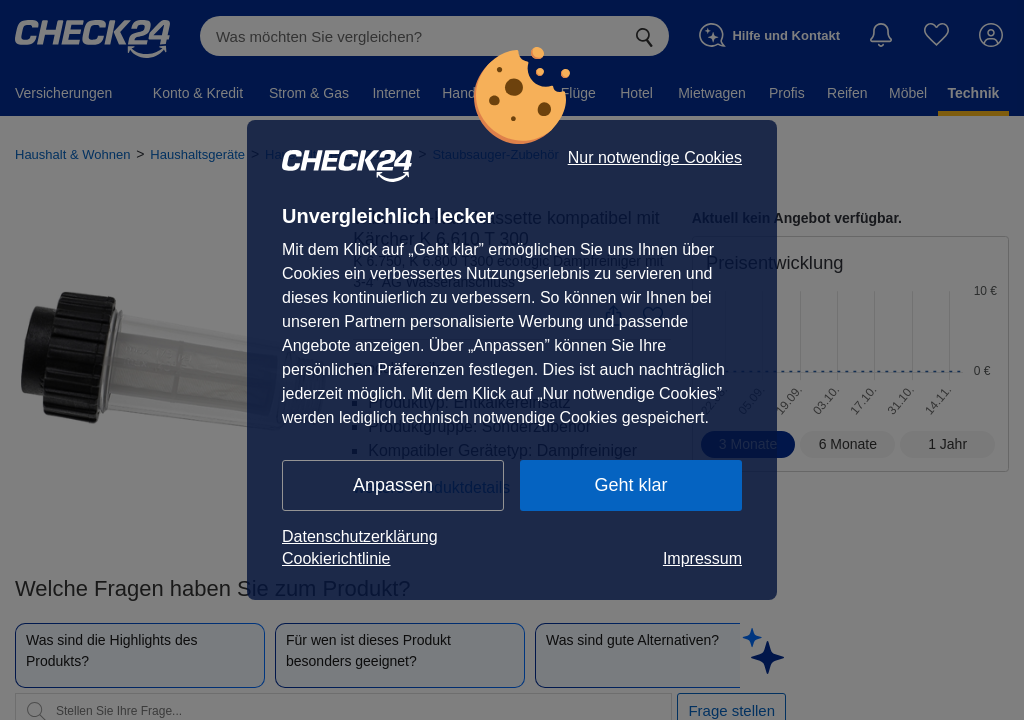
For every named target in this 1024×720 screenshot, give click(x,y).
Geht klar (630, 485)
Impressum (702, 558)
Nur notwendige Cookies (655, 158)
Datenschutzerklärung (360, 536)
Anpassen (393, 485)
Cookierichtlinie (336, 558)
